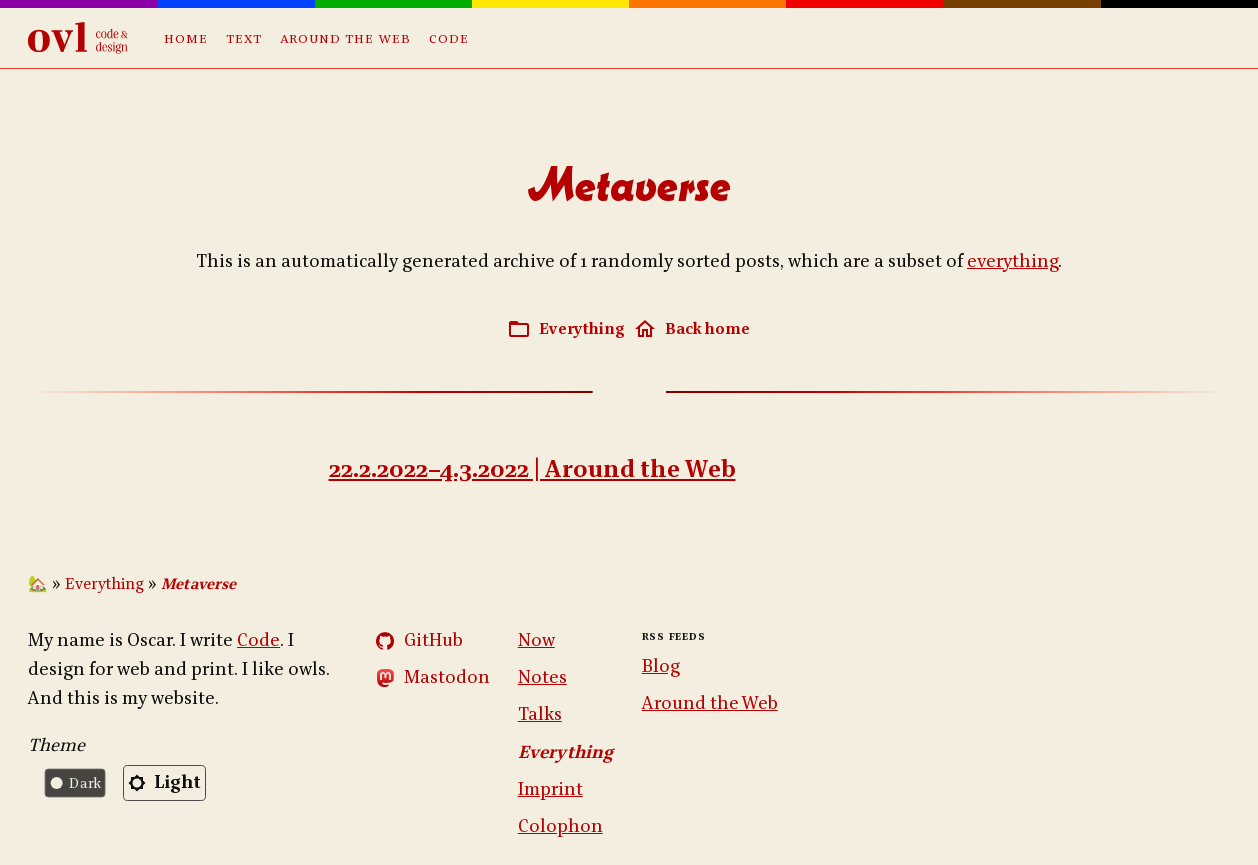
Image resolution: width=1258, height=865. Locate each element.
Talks (540, 714)
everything (1012, 261)
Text (244, 37)
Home (186, 37)
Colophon (560, 826)
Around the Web (345, 37)
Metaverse (198, 584)
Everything (104, 584)
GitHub (433, 640)
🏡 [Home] (38, 584)
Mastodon (447, 677)
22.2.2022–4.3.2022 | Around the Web (532, 469)
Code (449, 37)
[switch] (121, 782)
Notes (542, 677)
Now (536, 640)
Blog (661, 666)
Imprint (550, 789)
